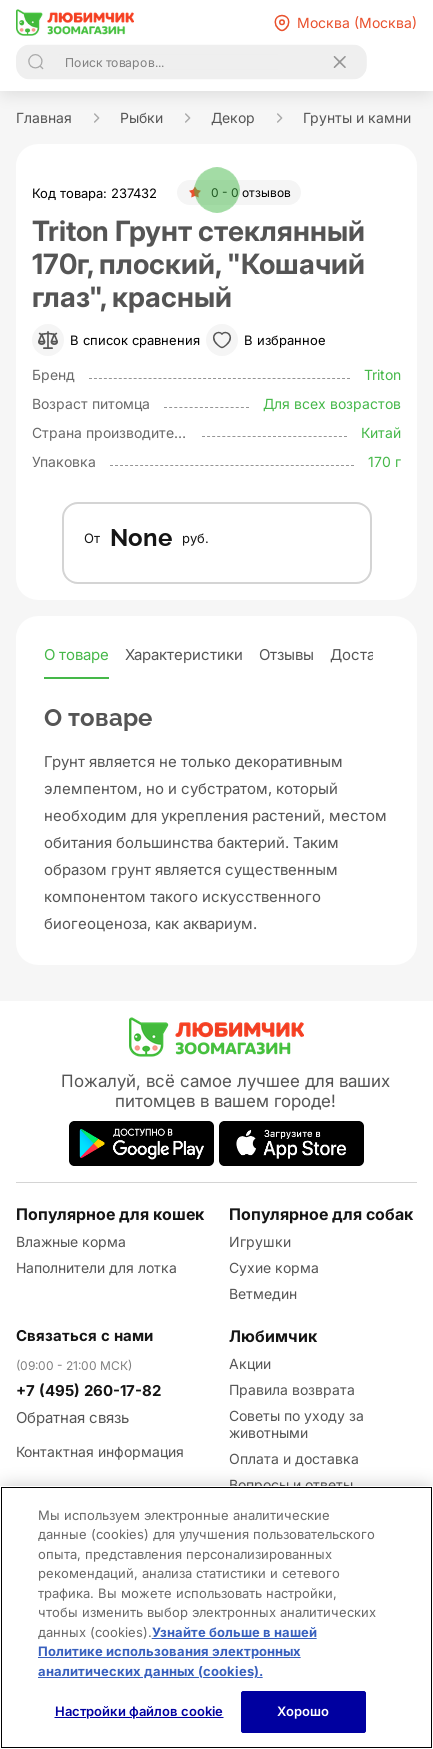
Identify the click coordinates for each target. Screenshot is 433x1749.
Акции (250, 1363)
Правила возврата (292, 1389)
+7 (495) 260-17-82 (88, 1390)
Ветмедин (263, 1293)
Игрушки (260, 1241)
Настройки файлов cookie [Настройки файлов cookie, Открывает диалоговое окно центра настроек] (139, 1711)
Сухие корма (274, 1267)
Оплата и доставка (294, 1458)
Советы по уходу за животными (296, 1424)
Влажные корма (71, 1241)
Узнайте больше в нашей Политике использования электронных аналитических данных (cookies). (177, 1651)
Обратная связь (72, 1417)
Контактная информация (100, 1451)
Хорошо (303, 1711)
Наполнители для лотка (96, 1267)
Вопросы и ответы (291, 1484)
